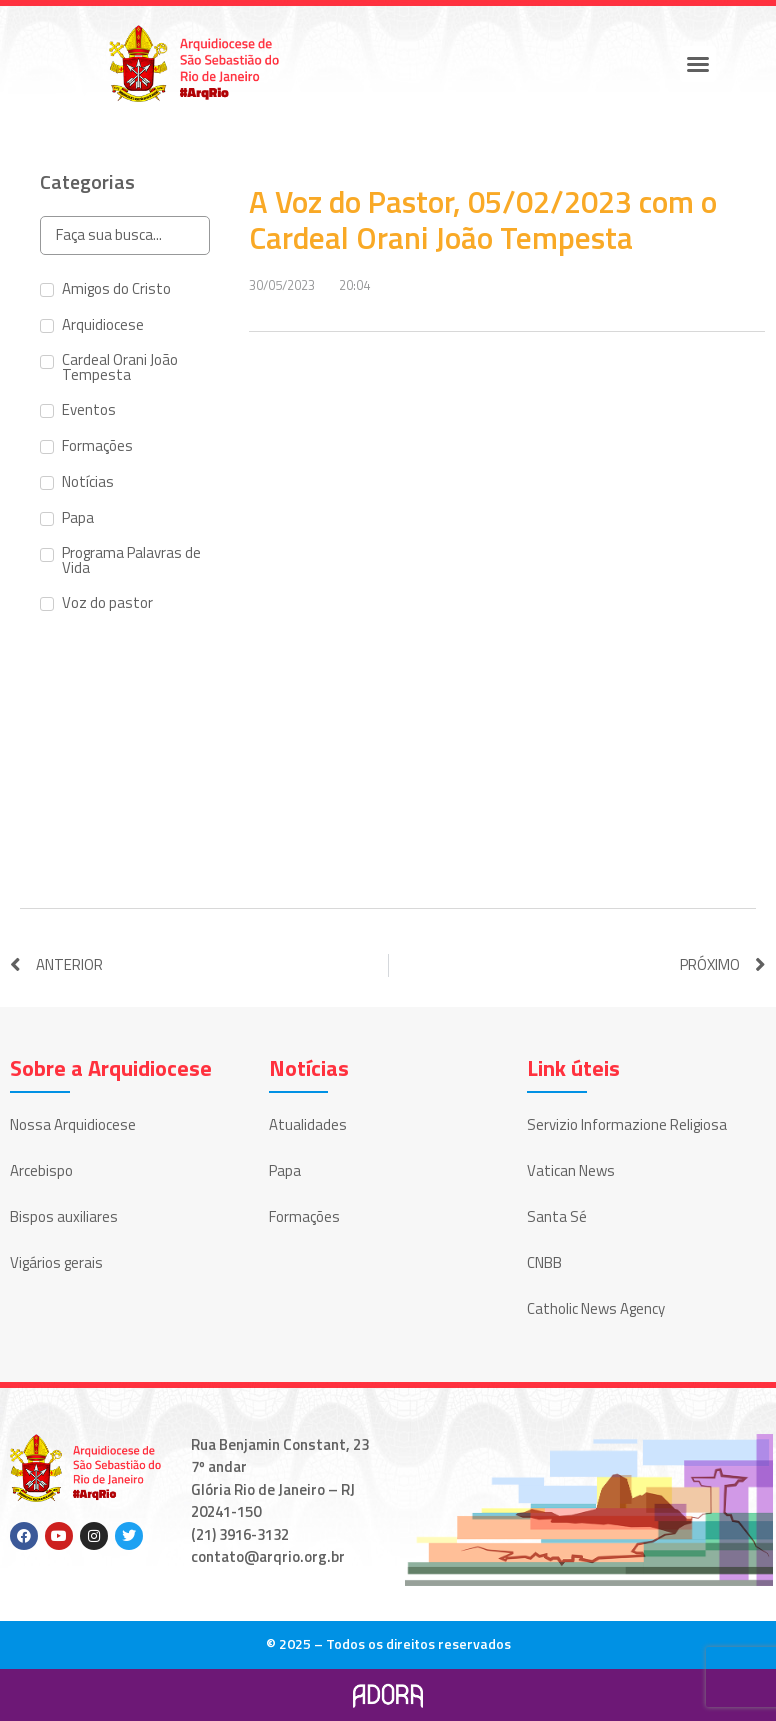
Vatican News (571, 1170)
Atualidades (308, 1124)
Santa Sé (557, 1216)
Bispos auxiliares (64, 1216)
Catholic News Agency (596, 1308)
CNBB (544, 1262)
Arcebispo (41, 1170)
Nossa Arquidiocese (73, 1124)
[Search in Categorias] (125, 235)
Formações (304, 1216)
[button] (698, 64)
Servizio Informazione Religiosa (627, 1124)
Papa (285, 1170)
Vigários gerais (56, 1262)
